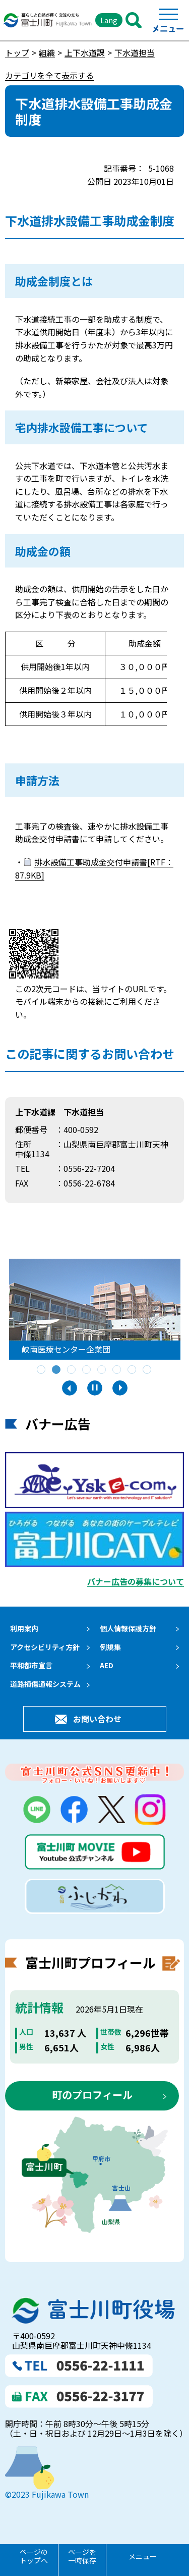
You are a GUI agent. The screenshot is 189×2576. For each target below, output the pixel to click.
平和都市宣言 (31, 1665)
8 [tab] (148, 1370)
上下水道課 (85, 52)
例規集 (110, 1647)
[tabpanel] (97, 1309)
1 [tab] (42, 1370)
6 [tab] (117, 1370)
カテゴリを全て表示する (49, 75)
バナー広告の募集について (135, 1581)
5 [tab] (102, 1370)
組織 (47, 52)
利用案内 (24, 1628)
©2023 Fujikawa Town (47, 2494)
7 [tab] (133, 1370)
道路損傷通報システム (45, 1684)
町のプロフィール (92, 2094)
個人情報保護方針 (128, 1628)
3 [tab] (72, 1370)
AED (106, 1665)
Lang (108, 20)
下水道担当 (134, 52)
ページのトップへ (34, 2556)
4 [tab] (87, 1370)
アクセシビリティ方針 (45, 1647)
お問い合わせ (97, 1719)
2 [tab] (57, 1370)
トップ (17, 52)
